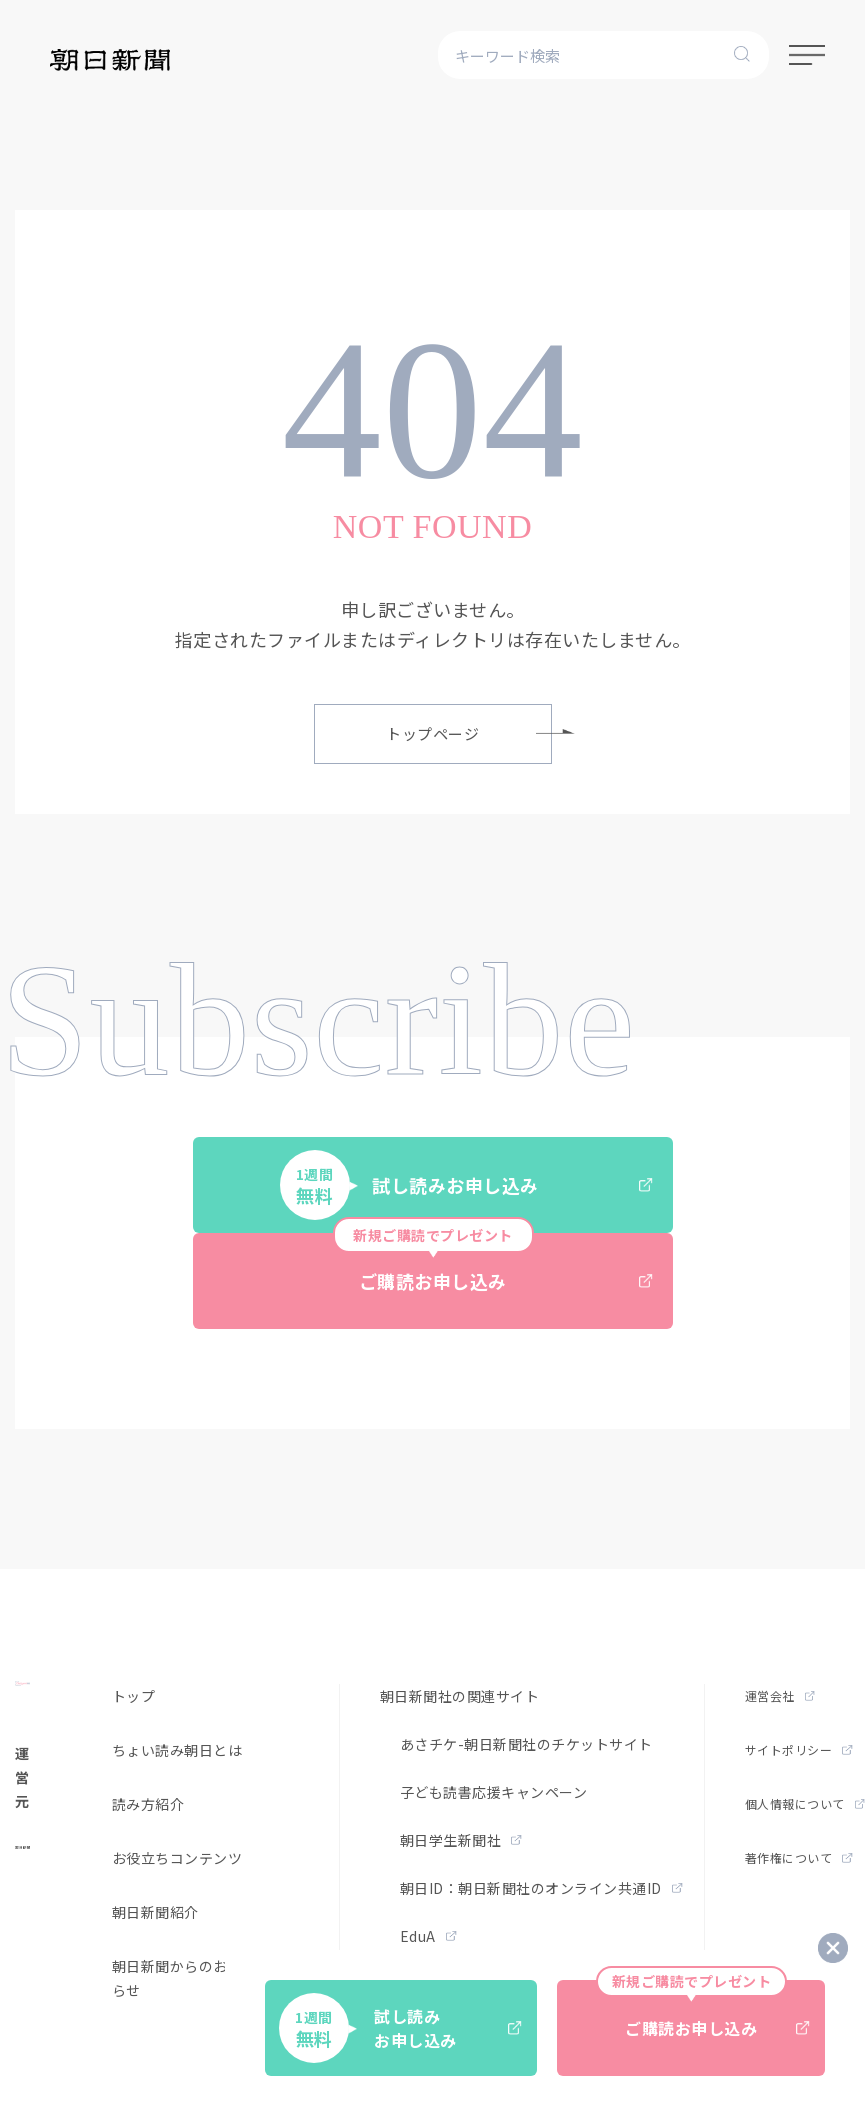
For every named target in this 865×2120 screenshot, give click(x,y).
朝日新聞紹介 (155, 1912)
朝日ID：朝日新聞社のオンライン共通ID (541, 1888)
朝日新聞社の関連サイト (460, 1696)
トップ (134, 1696)
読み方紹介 (148, 1804)
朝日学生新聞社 (461, 1840)
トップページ (469, 733)
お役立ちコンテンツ (177, 1858)
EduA (428, 1936)
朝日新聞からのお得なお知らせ (199, 1978)
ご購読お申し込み (493, 1263)
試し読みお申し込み (466, 1185)
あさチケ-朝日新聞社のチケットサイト (526, 1744)
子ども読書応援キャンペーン (494, 1792)
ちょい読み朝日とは (177, 1750)
